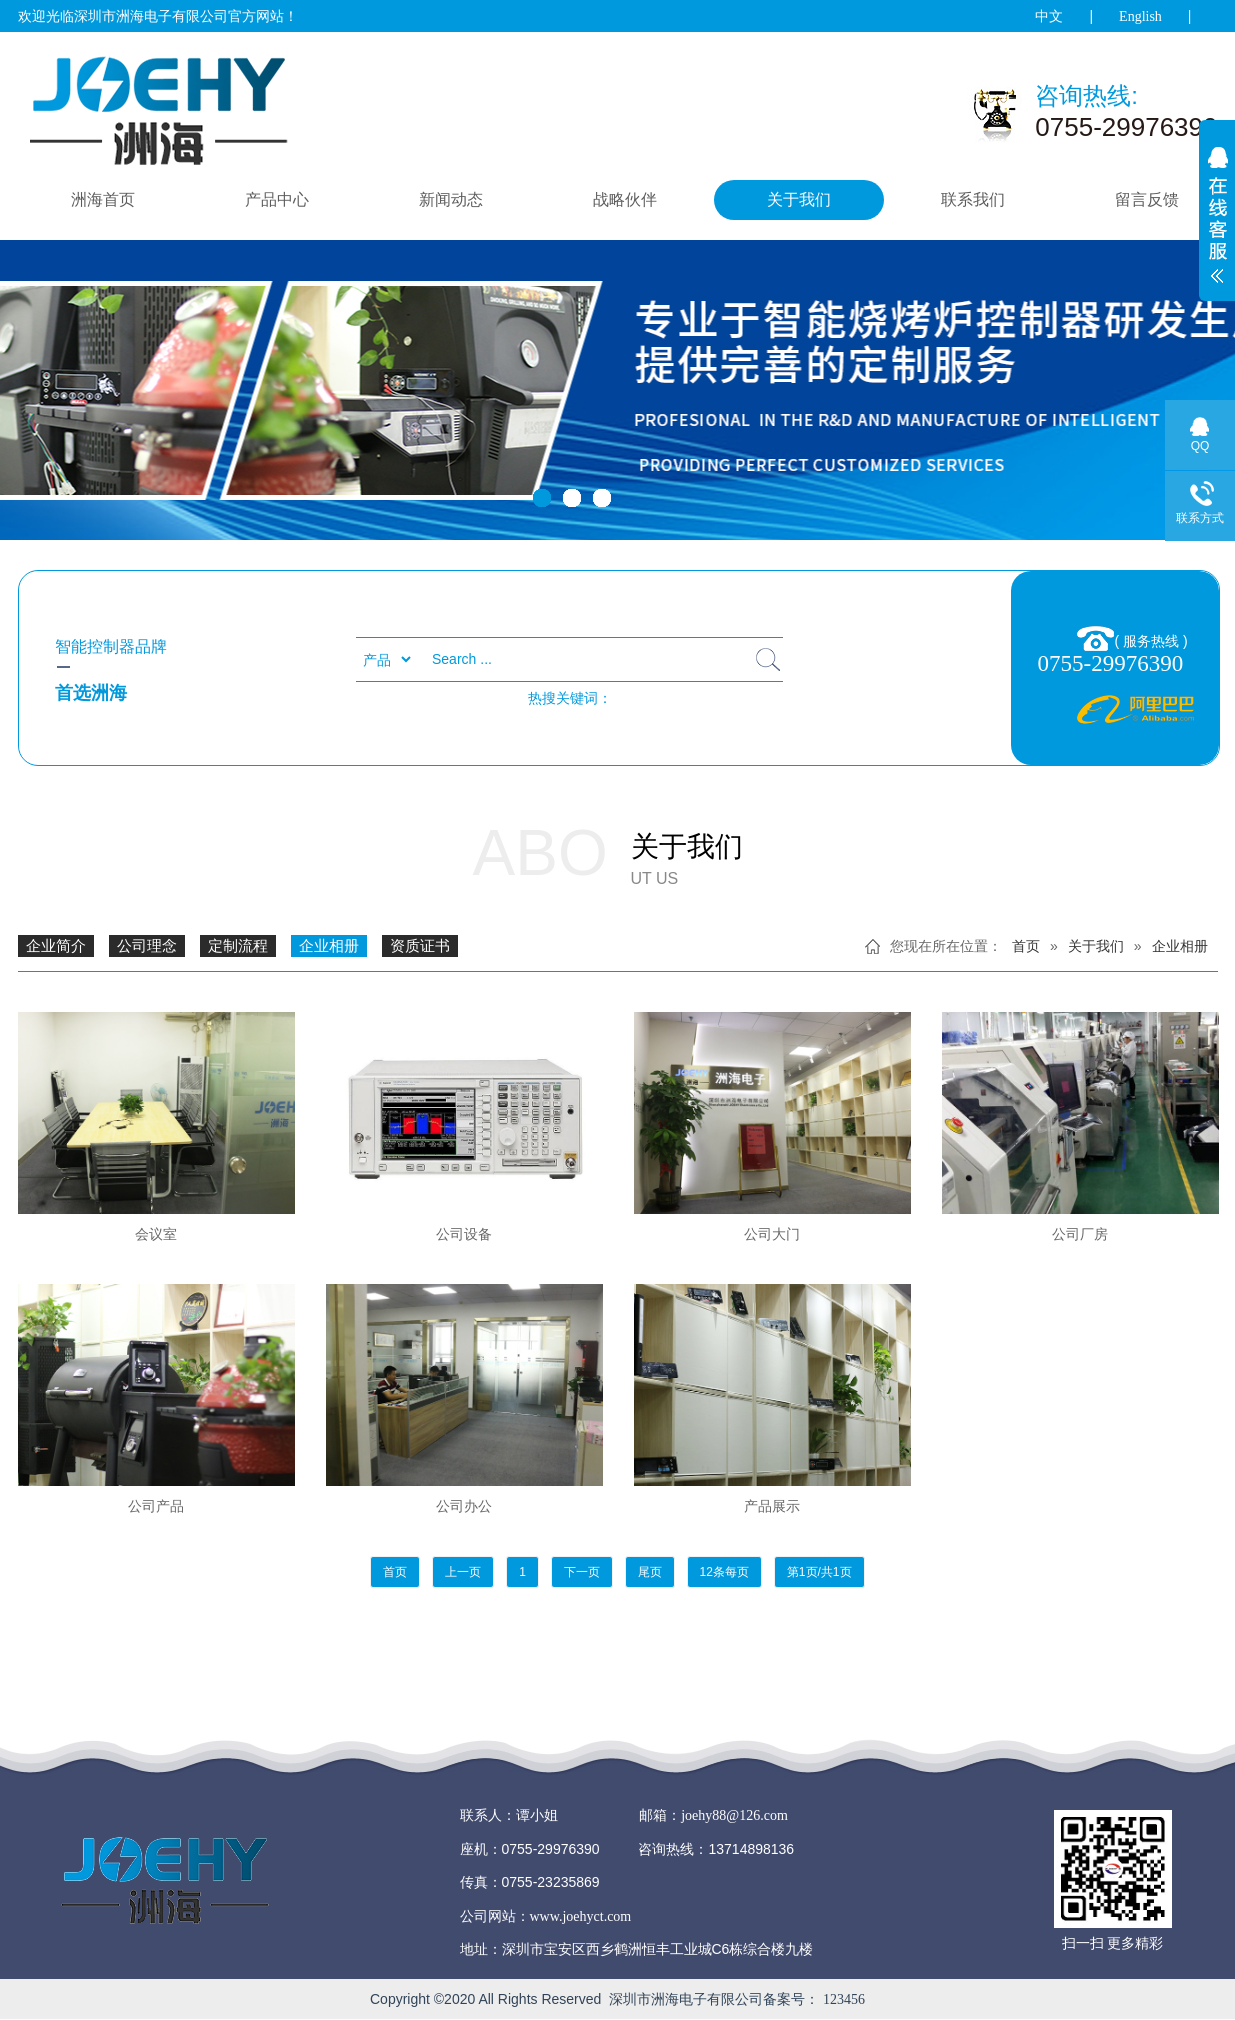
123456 (844, 1999)
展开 (1217, 226)
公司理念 (147, 946)
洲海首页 (103, 199)
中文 (1049, 16)
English (1140, 16)
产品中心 (277, 199)
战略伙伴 (625, 199)
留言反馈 (1147, 199)
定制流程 (238, 946)
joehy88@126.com (734, 1815)
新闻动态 (451, 199)
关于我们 (799, 199)
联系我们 (973, 199)
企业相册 (329, 946)
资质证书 (420, 946)
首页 (1026, 946)
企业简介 (56, 946)
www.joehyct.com (581, 1916)
